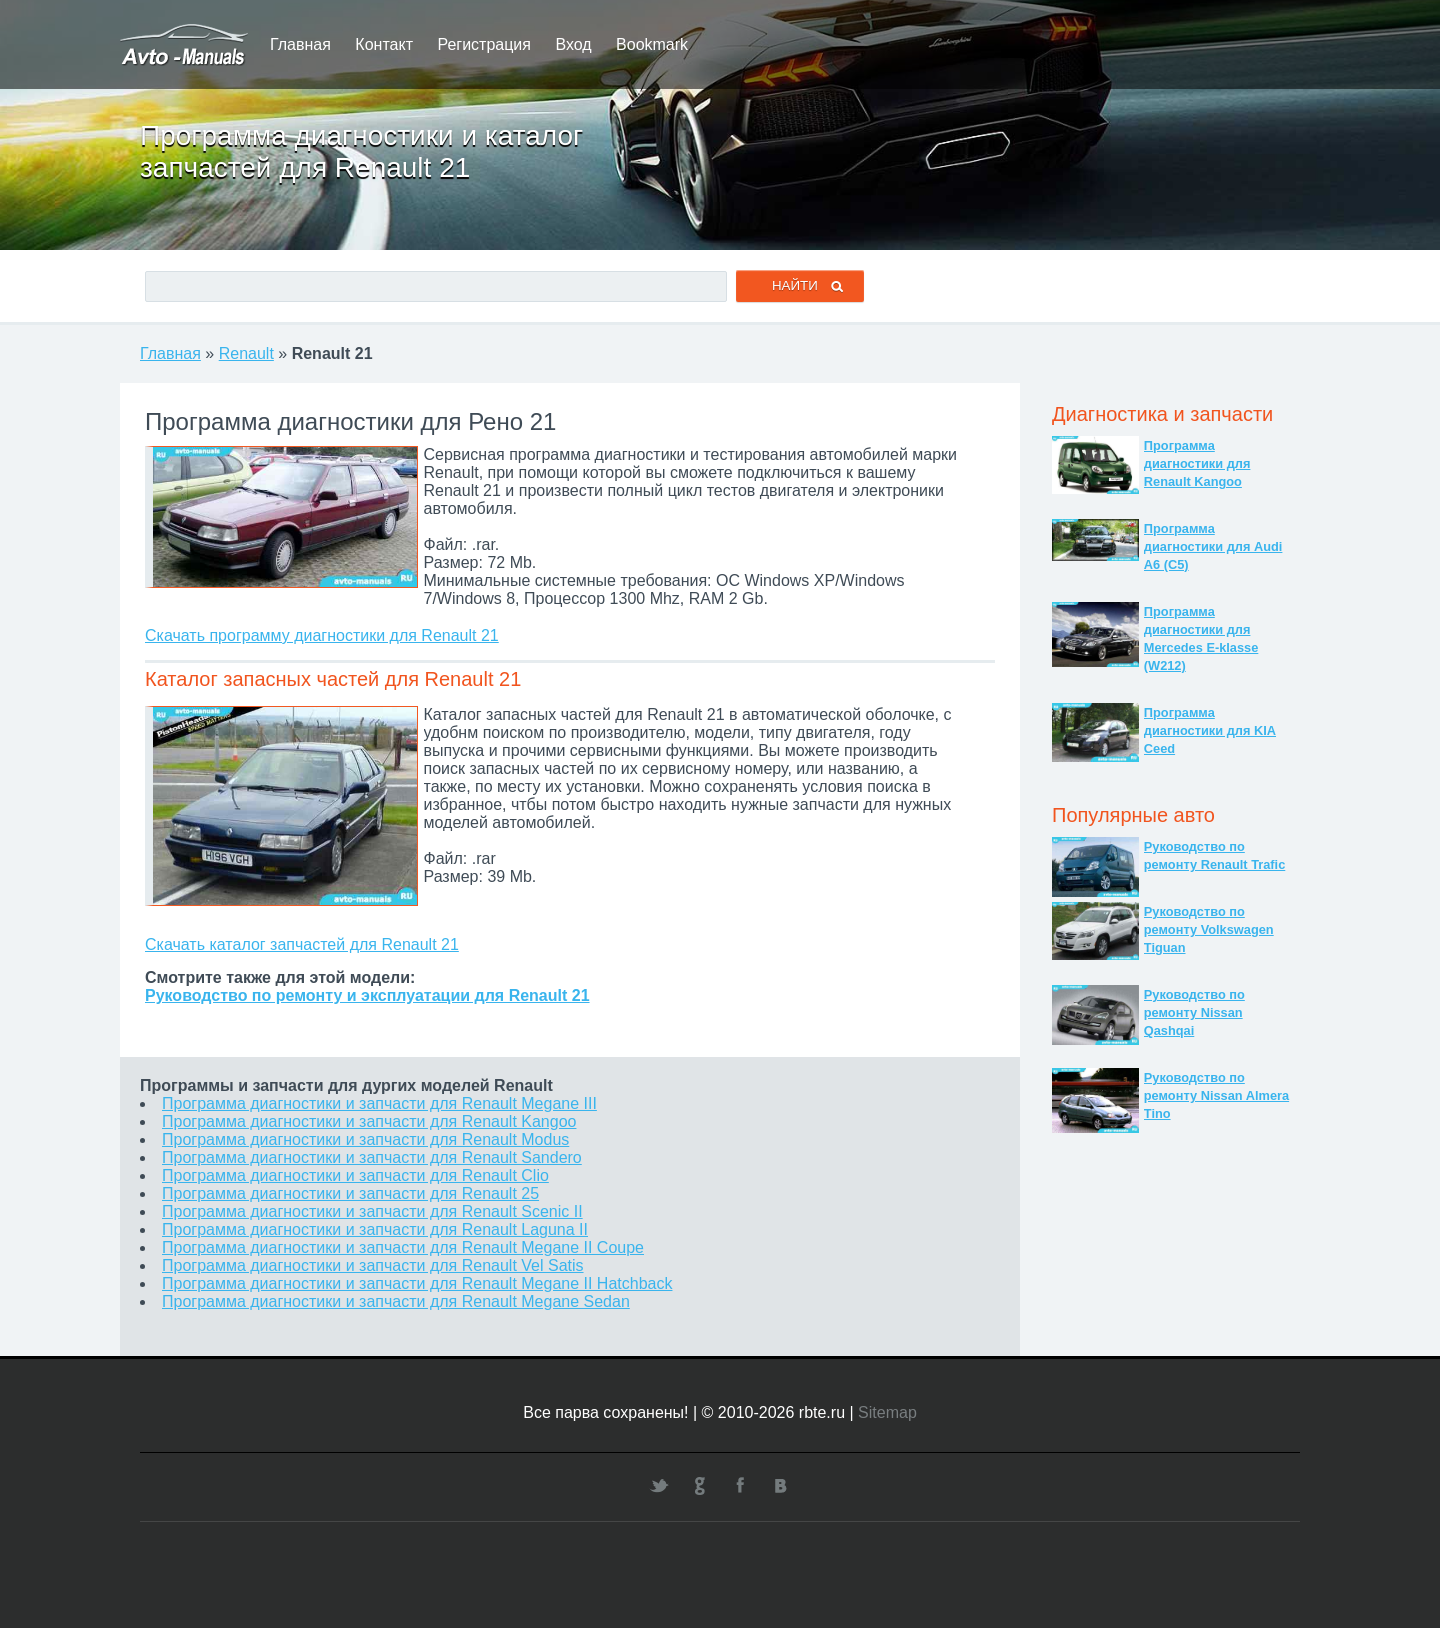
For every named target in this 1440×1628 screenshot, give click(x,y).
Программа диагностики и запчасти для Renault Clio (355, 1175)
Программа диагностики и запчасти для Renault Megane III (379, 1103)
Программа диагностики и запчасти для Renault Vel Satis (373, 1265)
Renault (246, 353)
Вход (573, 44)
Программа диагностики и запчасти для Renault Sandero (372, 1157)
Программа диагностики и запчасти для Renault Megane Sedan (396, 1301)
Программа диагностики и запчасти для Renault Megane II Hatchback (417, 1283)
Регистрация (484, 44)
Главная (300, 44)
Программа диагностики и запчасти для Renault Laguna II (375, 1229)
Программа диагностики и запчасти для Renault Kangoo (369, 1121)
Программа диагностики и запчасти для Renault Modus (365, 1139)
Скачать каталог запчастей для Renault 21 (302, 944)
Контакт (384, 44)
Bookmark (652, 44)
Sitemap (887, 1412)
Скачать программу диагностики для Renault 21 (322, 635)
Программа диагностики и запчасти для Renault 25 (350, 1193)
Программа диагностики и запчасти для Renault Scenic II (372, 1211)
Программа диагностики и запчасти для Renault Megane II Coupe (403, 1247)
